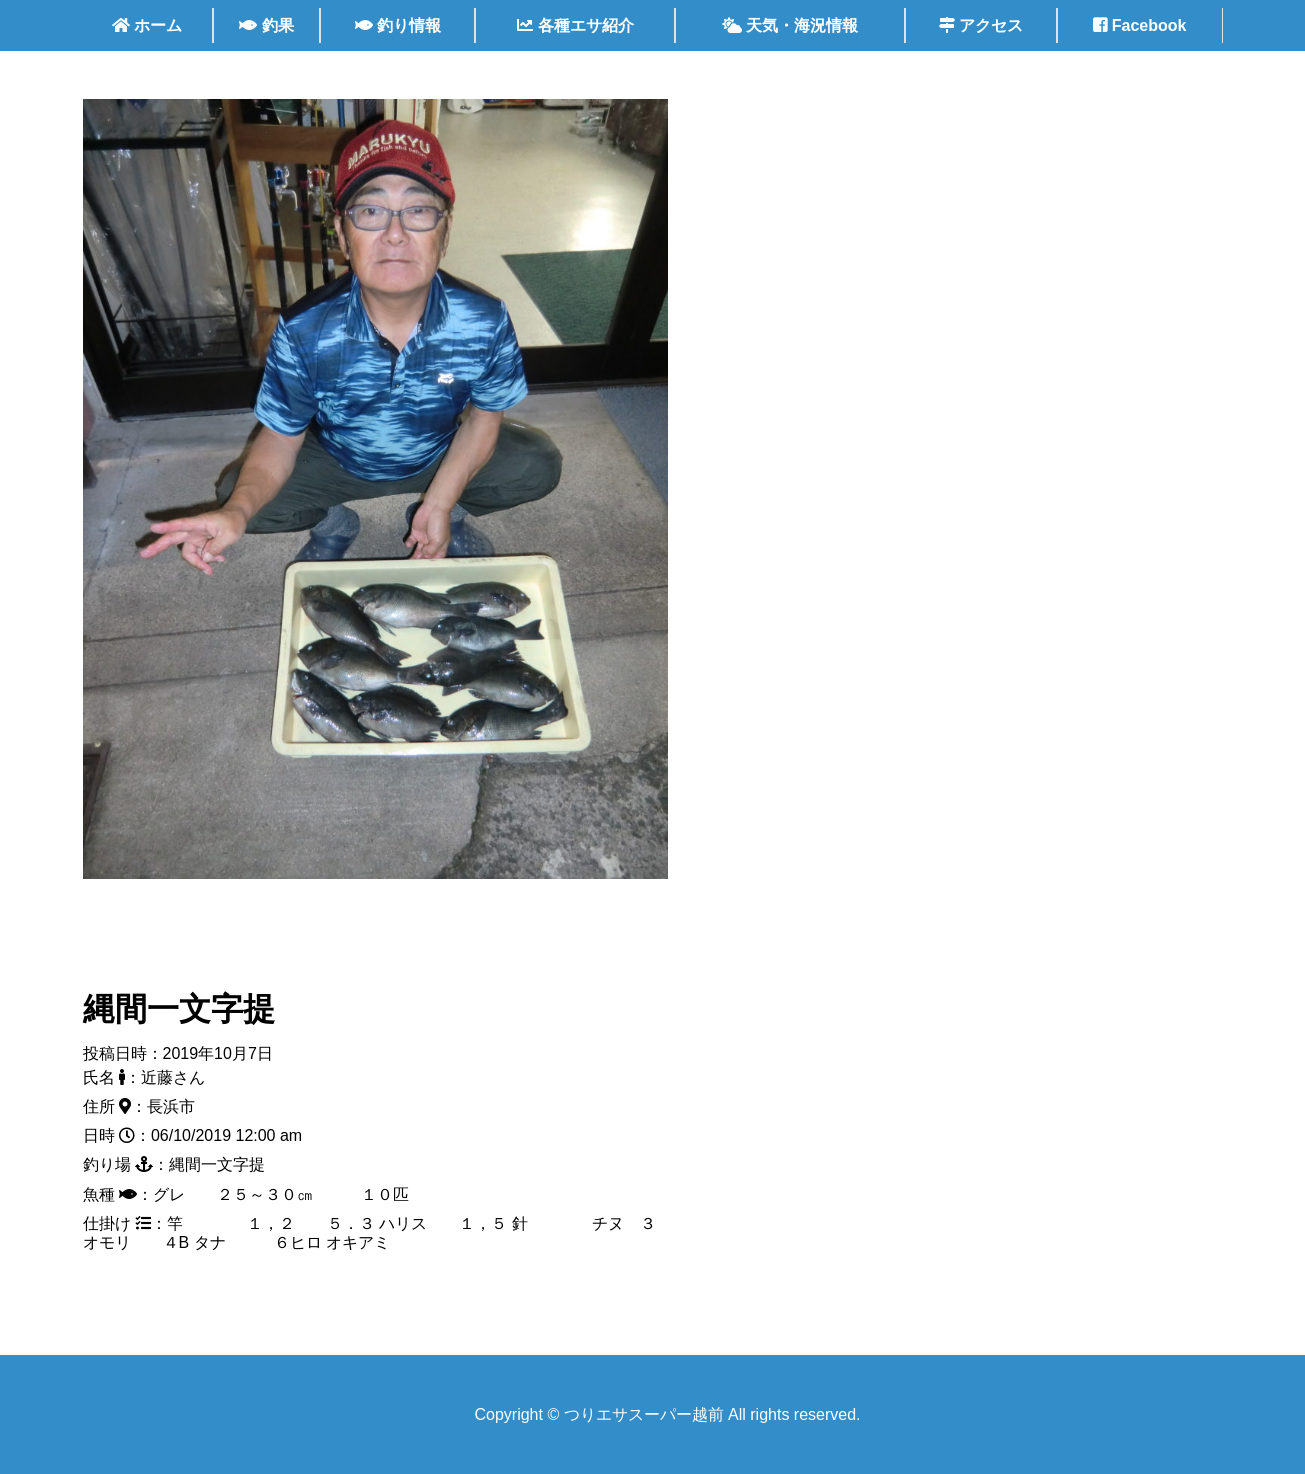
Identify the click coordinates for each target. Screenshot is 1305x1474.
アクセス (981, 25)
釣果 (266, 25)
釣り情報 (398, 25)
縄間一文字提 (179, 1009)
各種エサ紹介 (575, 25)
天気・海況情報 (790, 25)
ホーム (147, 25)
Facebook (1139, 25)
